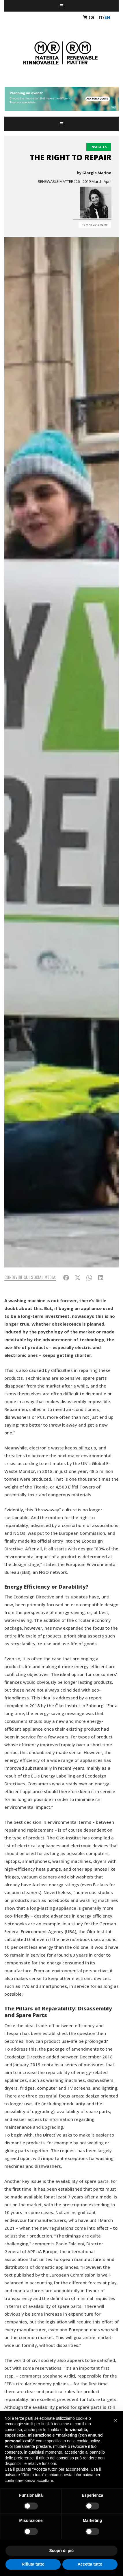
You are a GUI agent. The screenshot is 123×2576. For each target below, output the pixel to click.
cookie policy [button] (88, 2441)
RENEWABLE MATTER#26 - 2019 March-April (74, 181)
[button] (115, 2420)
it (101, 17)
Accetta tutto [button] (90, 2564)
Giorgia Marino (96, 172)
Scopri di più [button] (61, 2550)
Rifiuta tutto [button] (33, 2564)
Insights (98, 147)
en (107, 17)
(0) (88, 17)
